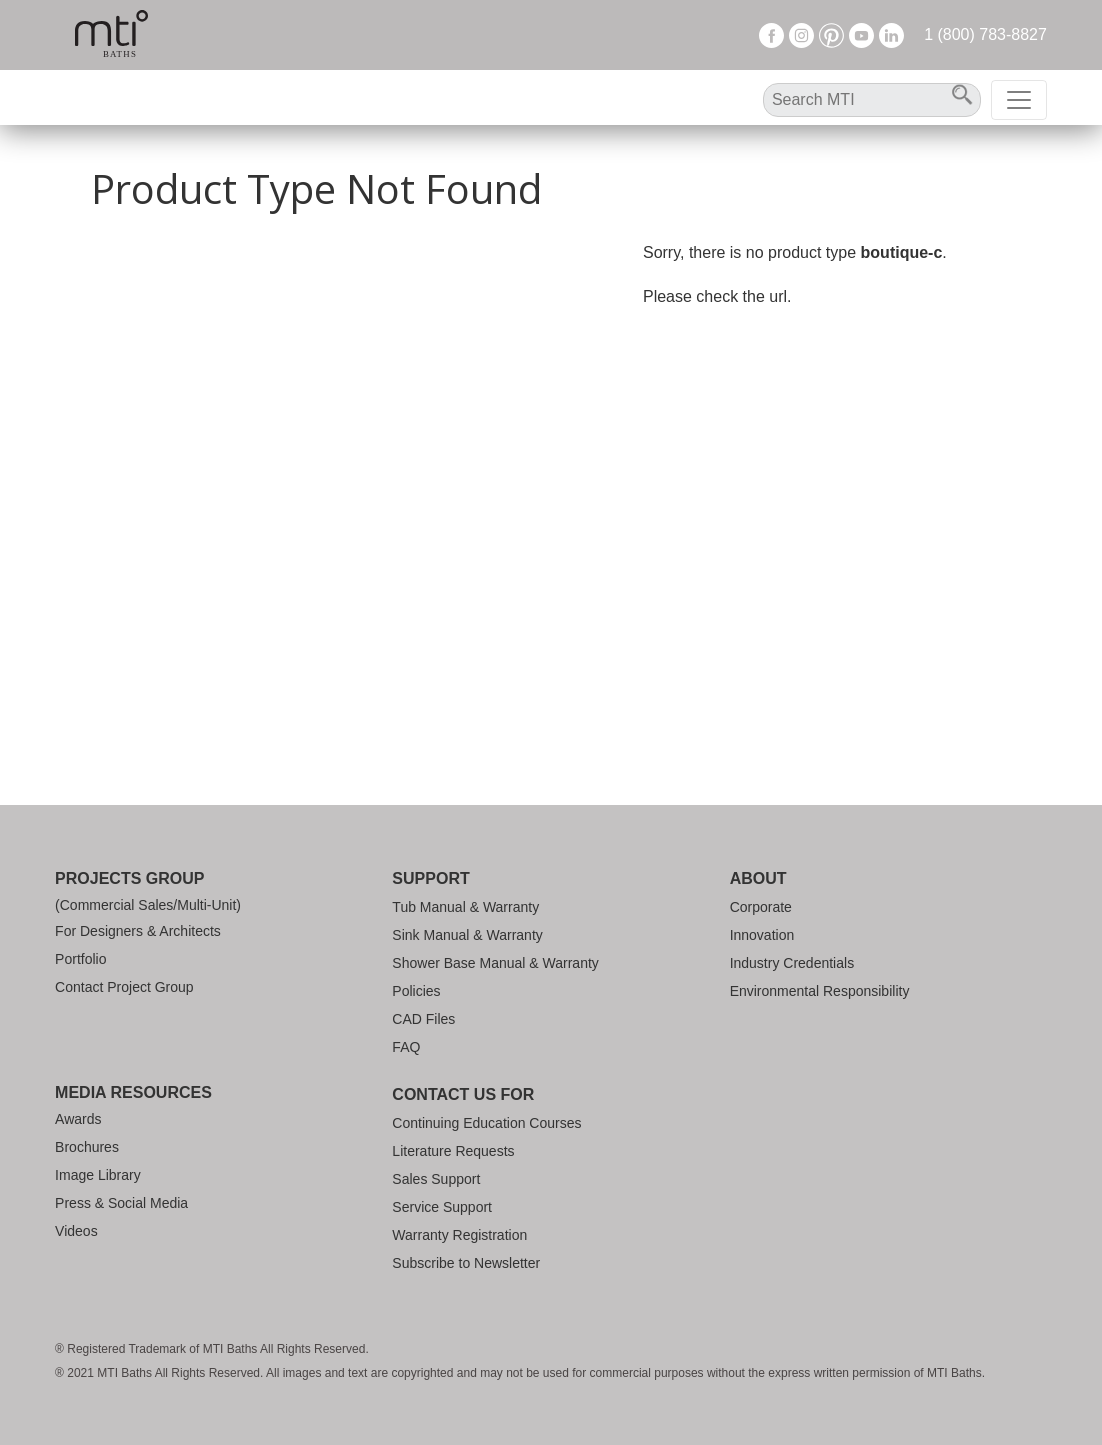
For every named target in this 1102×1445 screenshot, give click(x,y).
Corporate (761, 907)
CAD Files (423, 1019)
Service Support (442, 1207)
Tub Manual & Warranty (465, 907)
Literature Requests (453, 1151)
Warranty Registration (459, 1235)
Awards (78, 1119)
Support (430, 878)
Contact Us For (463, 1094)
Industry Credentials (792, 963)
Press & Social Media (121, 1203)
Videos (76, 1231)
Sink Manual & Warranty (467, 935)
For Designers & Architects (138, 931)
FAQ (406, 1047)
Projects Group (129, 878)
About (758, 878)
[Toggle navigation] (1019, 100)
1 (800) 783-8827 (985, 34)
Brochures (87, 1147)
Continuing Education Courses (486, 1123)
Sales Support (436, 1179)
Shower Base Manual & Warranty (495, 963)
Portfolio (80, 959)
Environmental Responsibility (820, 991)
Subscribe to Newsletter (466, 1263)
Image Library (98, 1175)
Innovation (762, 935)
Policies (416, 991)
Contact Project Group (124, 987)
